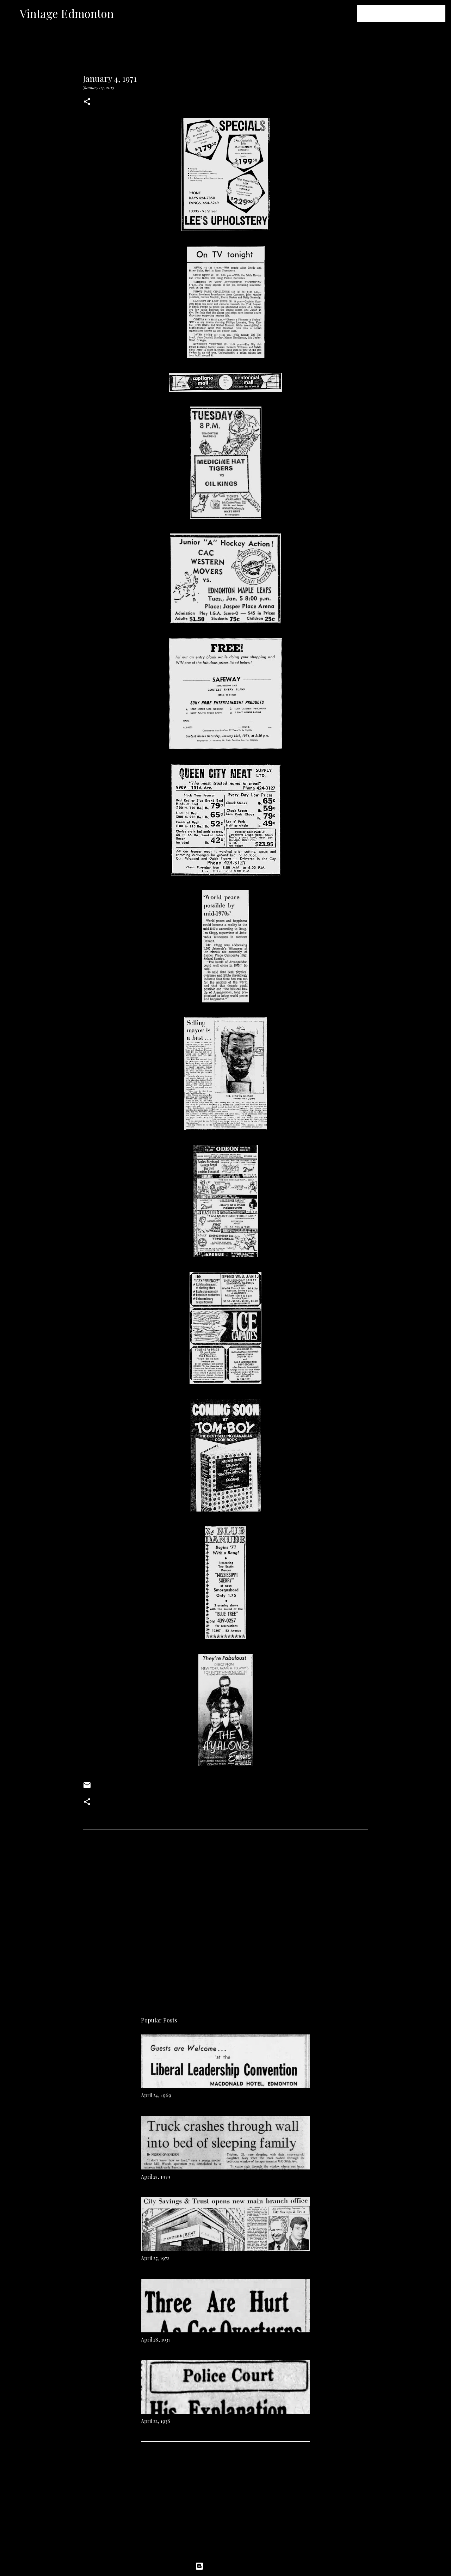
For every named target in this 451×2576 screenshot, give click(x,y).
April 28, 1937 (155, 2339)
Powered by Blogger (225, 2566)
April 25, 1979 (155, 2176)
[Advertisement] (225, 1934)
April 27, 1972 (155, 2258)
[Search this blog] (408, 13)
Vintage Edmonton (67, 13)
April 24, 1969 (156, 2095)
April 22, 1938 (155, 2421)
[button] (87, 102)
